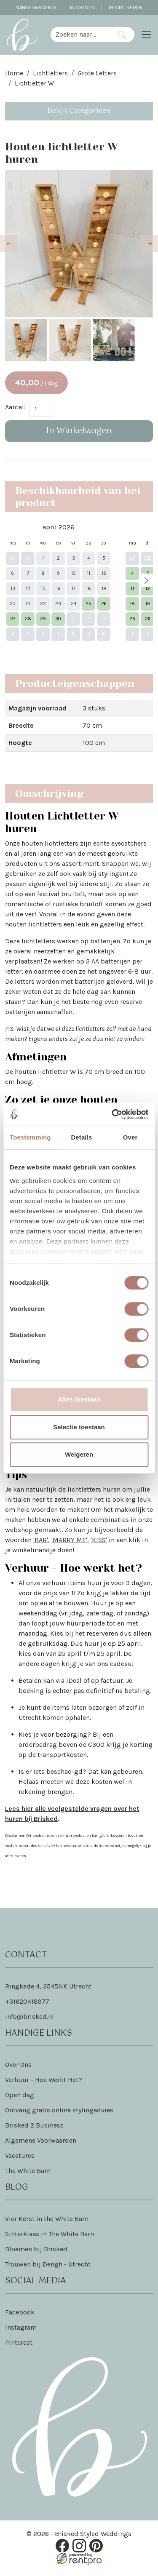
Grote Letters (97, 73)
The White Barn (28, 2173)
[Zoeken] (121, 34)
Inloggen (82, 7)
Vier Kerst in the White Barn (46, 2221)
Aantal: (15, 409)
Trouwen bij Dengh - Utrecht (48, 2266)
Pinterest (18, 2345)
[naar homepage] (22, 34)
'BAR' (40, 1542)
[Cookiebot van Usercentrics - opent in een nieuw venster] (112, 1114)
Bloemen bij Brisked (36, 2251)
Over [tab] (130, 1137)
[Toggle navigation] (146, 34)
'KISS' (99, 1542)
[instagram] (79, 2548)
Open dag (19, 2097)
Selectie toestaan (79, 1427)
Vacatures (20, 2158)
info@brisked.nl (29, 2019)
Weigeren (79, 1454)
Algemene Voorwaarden (40, 2142)
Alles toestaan (79, 1399)
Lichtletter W (34, 83)
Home (14, 73)
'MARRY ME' (69, 1542)
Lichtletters (50, 73)
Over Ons (18, 2067)
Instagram (21, 2329)
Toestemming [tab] (30, 1137)
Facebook (20, 2314)
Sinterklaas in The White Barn (49, 2236)
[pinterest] (96, 2548)
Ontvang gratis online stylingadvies (59, 2112)
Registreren (125, 7)
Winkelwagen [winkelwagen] (36, 7)
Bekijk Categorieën (79, 111)
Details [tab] (81, 1137)
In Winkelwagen (79, 433)
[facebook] (62, 2548)
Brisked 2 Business (34, 2127)
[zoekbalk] (80, 34)
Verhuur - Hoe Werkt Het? (43, 2082)
